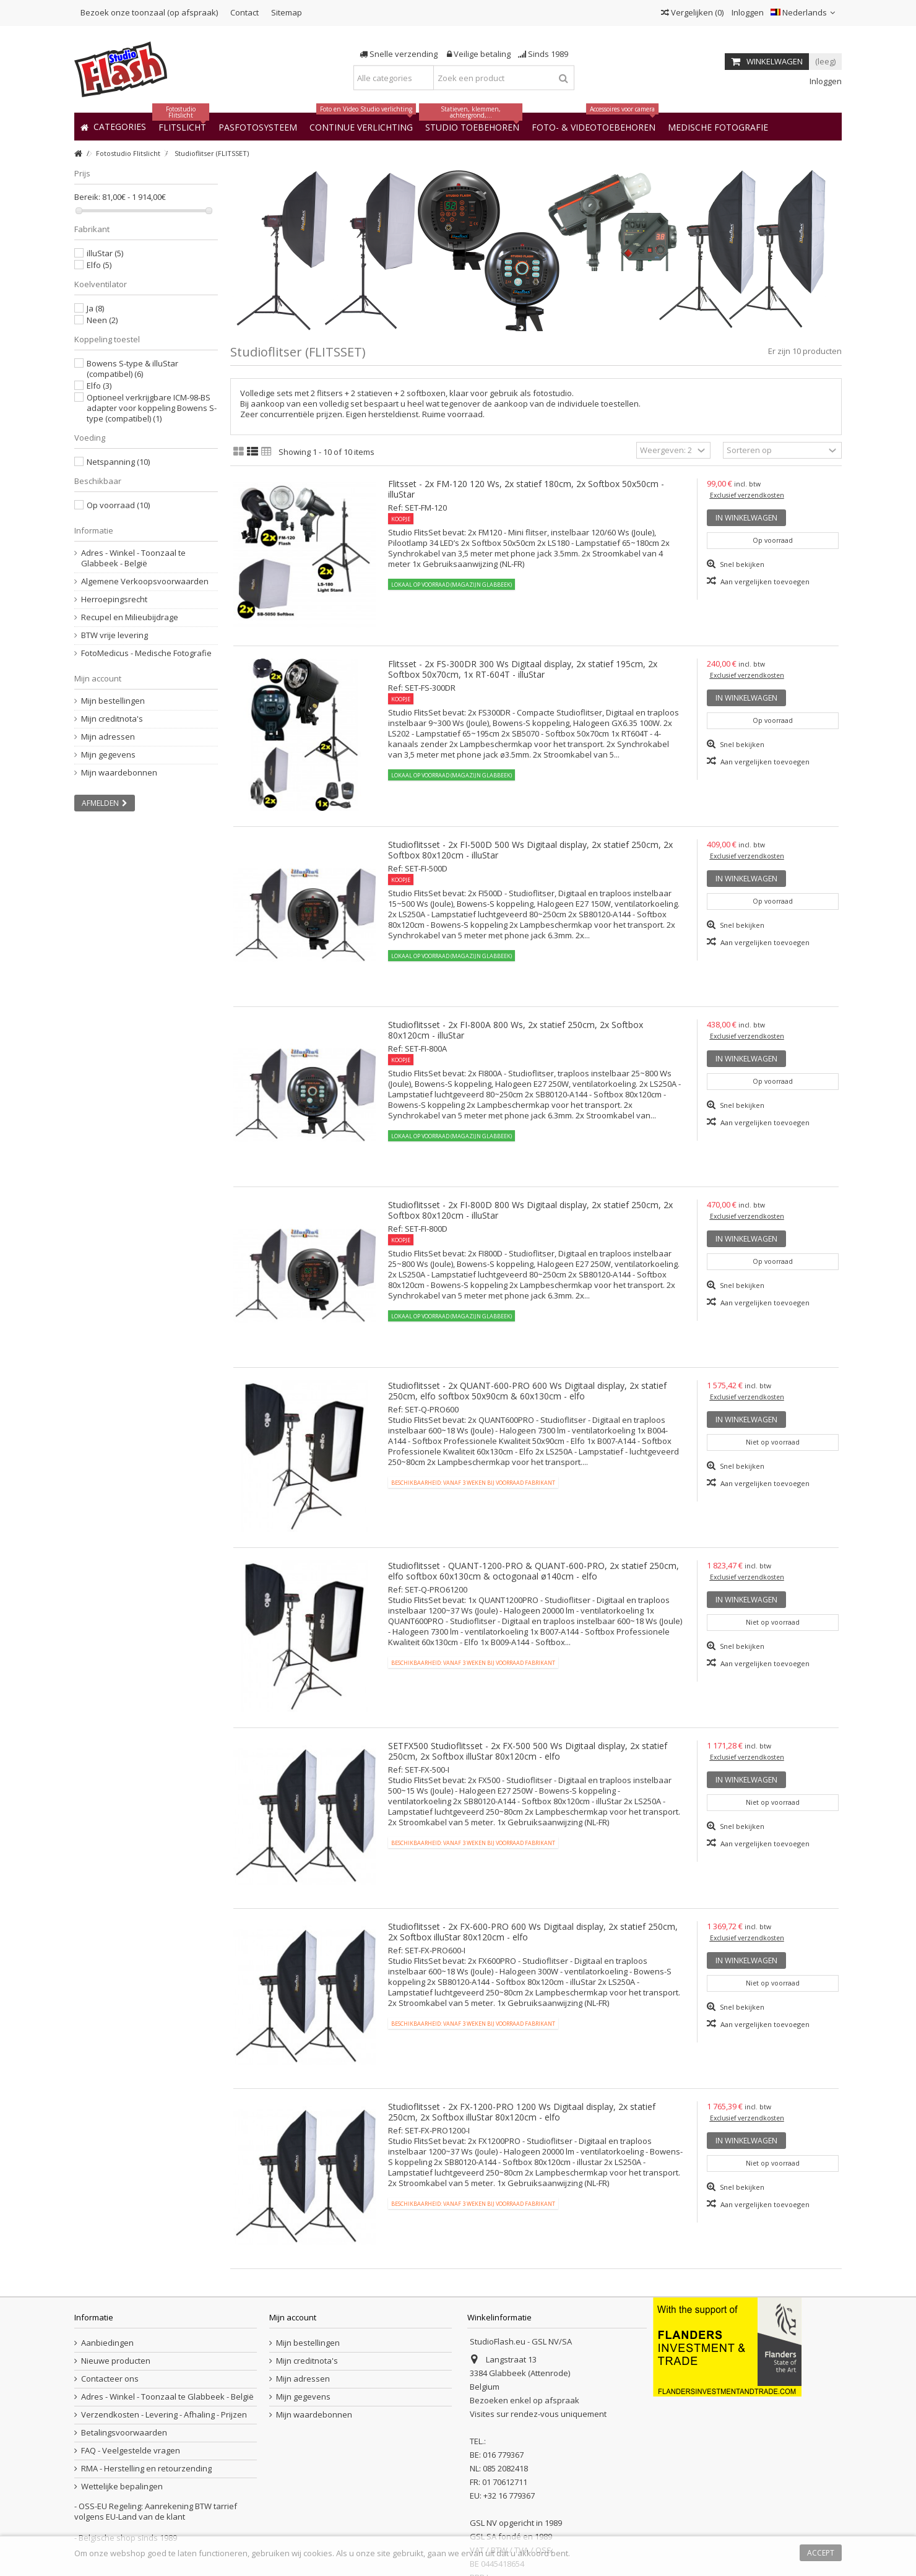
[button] (718, 126)
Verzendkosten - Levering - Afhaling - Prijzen (164, 2415)
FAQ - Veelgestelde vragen (130, 2450)
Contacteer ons (110, 2379)
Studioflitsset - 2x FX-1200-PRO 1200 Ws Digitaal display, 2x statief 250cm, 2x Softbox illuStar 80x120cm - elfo (521, 2112)
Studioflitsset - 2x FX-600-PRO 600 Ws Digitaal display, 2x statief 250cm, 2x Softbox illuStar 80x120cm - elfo (533, 1932)
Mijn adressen (108, 737)
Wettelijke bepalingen (122, 2486)
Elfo (99, 264)
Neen (102, 320)
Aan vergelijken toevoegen (765, 581)
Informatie (93, 530)
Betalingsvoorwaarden (124, 2432)
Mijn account (97, 678)
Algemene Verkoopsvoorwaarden (145, 581)
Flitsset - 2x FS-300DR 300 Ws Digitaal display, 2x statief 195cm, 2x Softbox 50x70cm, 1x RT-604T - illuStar (522, 669)
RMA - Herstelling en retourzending (146, 2468)
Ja (95, 308)
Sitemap (286, 12)
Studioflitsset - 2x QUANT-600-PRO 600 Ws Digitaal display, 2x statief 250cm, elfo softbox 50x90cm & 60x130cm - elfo (527, 1391)
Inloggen (747, 12)
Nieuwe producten (115, 2361)
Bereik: (87, 197)
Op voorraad (118, 505)
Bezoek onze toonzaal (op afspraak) (149, 12)
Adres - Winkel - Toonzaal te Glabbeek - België (133, 558)
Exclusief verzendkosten (747, 495)
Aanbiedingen (107, 2343)
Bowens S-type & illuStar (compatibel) (132, 368)
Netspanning (118, 461)
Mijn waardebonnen (119, 772)
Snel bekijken (741, 564)
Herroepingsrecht (114, 599)
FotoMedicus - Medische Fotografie (146, 653)
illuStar (105, 253)
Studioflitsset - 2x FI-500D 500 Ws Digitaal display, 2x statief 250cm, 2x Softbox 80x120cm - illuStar (530, 850)
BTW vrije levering (114, 635)
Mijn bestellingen (113, 701)
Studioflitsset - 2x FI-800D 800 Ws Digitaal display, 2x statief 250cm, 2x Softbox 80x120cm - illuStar (530, 1210)
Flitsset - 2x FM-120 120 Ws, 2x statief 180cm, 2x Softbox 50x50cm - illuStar (526, 489)
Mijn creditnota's (112, 719)
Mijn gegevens (108, 755)
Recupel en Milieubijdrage (129, 617)
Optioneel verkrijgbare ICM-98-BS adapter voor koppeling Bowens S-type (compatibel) (152, 408)
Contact (244, 12)
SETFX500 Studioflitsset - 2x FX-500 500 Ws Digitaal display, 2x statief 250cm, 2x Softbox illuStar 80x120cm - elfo (527, 1751)
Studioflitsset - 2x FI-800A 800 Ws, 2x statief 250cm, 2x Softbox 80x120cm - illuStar (515, 1030)
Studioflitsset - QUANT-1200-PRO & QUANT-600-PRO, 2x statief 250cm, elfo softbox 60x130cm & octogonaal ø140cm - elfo (533, 1571)
